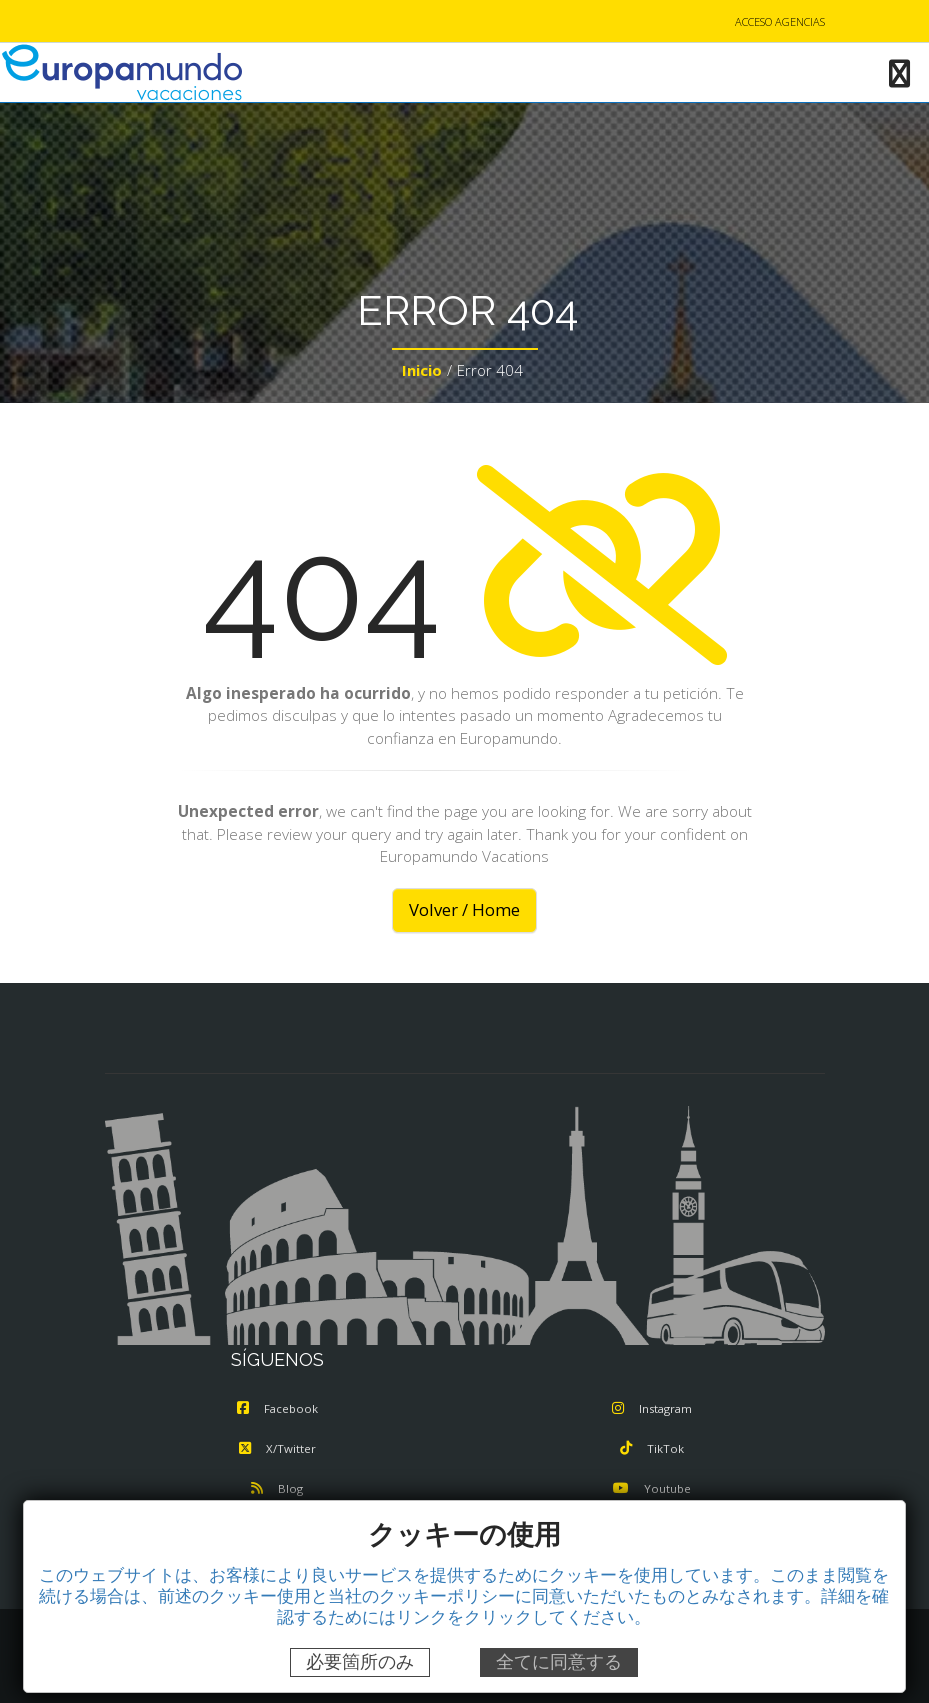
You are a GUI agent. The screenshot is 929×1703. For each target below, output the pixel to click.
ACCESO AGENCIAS (780, 21)
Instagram (652, 1408)
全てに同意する (559, 1662)
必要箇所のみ (360, 1662)
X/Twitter (277, 1448)
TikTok (652, 1448)
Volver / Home (464, 909)
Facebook (277, 1408)
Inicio (422, 370)
